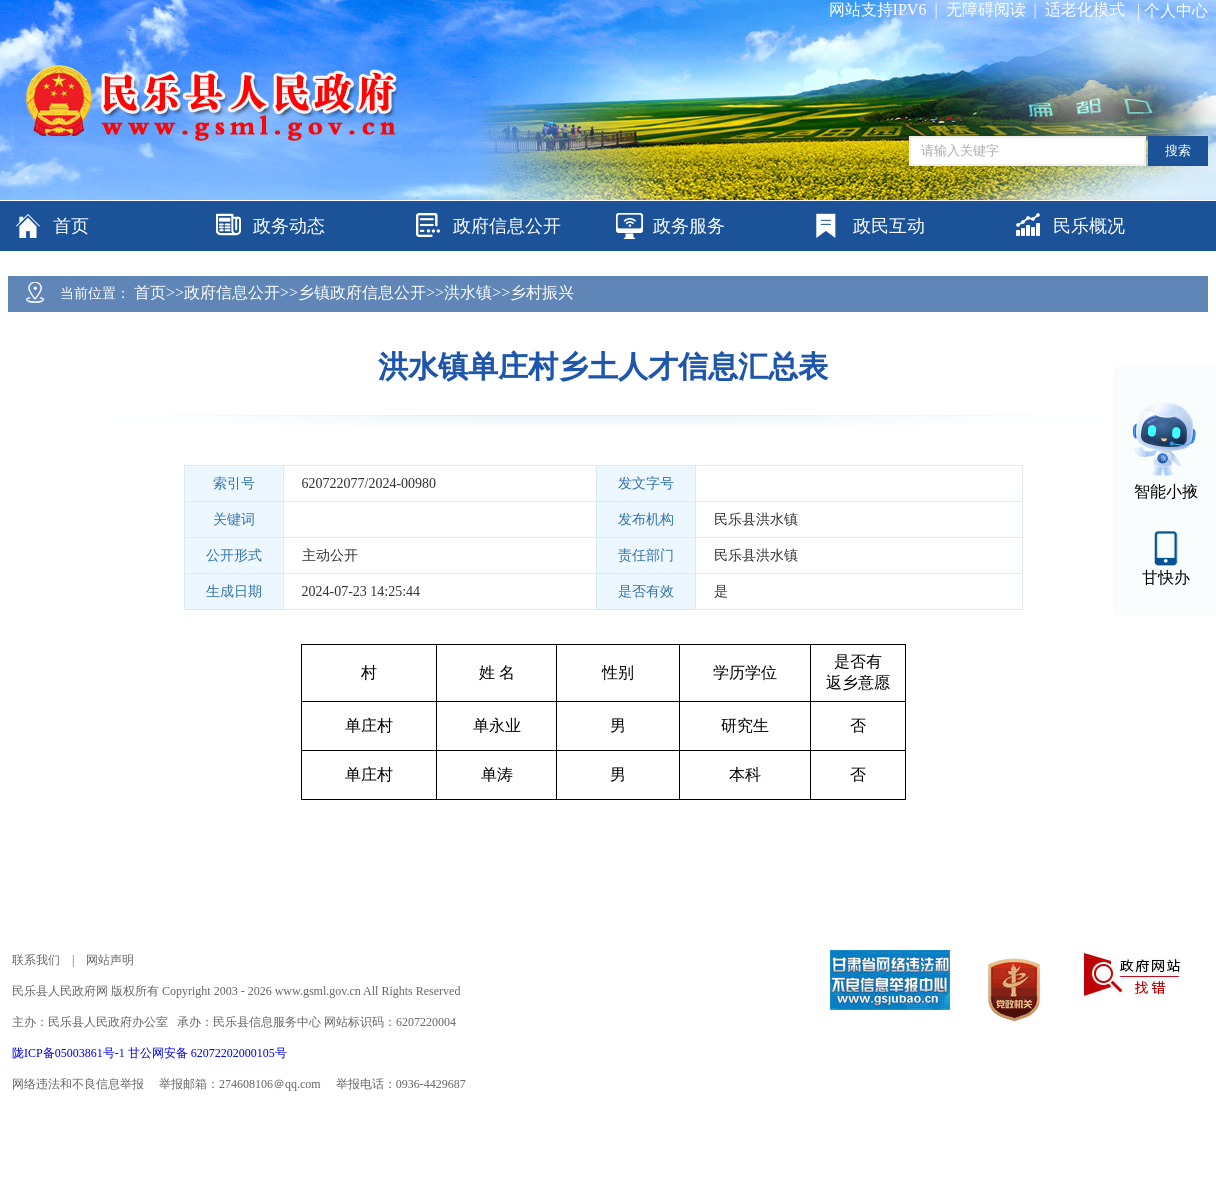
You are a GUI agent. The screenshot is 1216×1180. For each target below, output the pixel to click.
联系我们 (36, 960)
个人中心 (1176, 10)
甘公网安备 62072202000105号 (207, 1053)
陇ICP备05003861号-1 (70, 1053)
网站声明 (110, 960)
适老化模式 (1085, 9)
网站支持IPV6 (878, 9)
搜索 (1178, 150)
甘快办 (1166, 577)
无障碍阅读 (986, 9)
